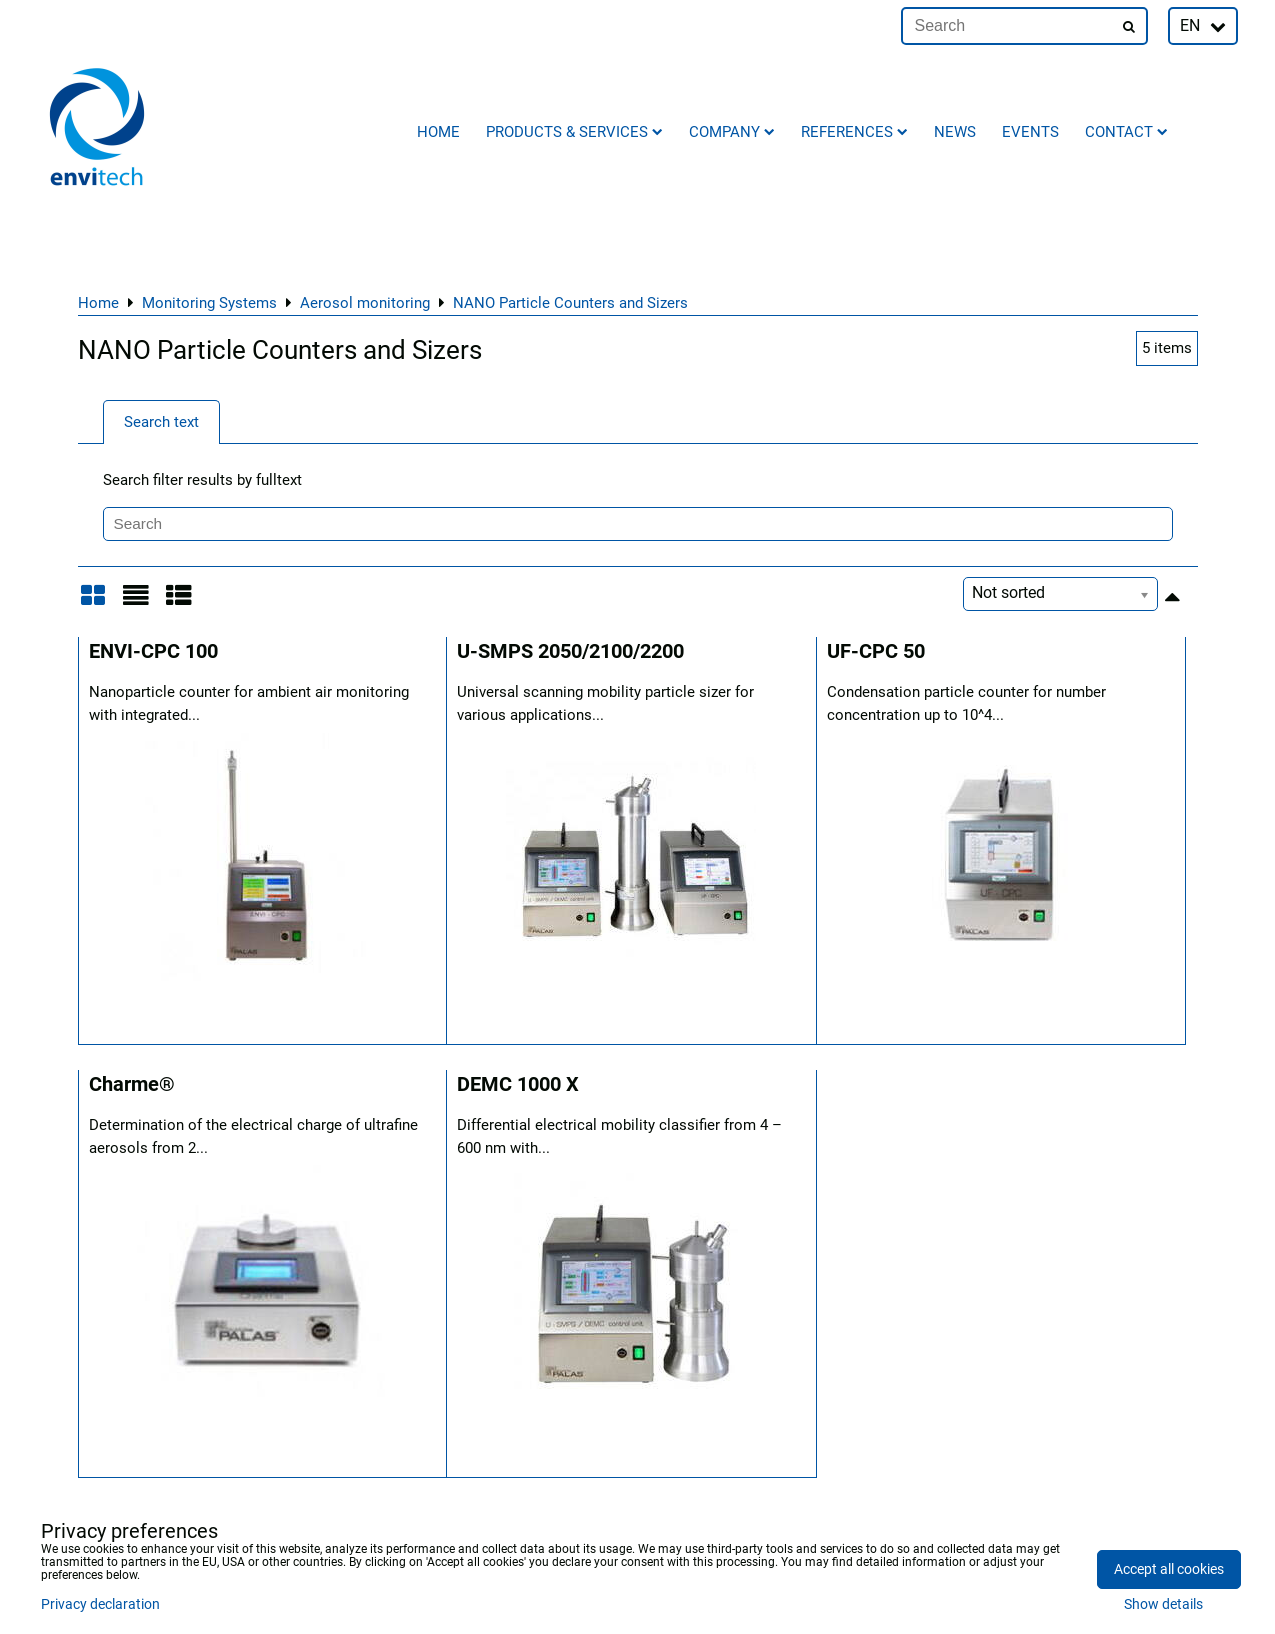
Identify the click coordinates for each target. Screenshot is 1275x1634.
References (854, 132)
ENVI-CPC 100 (153, 651)
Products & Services (574, 132)
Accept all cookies (1169, 1569)
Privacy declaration (100, 1604)
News (955, 132)
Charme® (132, 1084)
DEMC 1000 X (518, 1084)
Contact (1126, 132)
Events (1030, 132)
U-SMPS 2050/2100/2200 (570, 651)
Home (438, 132)
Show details (1163, 1605)
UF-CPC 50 (876, 651)
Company (732, 132)
